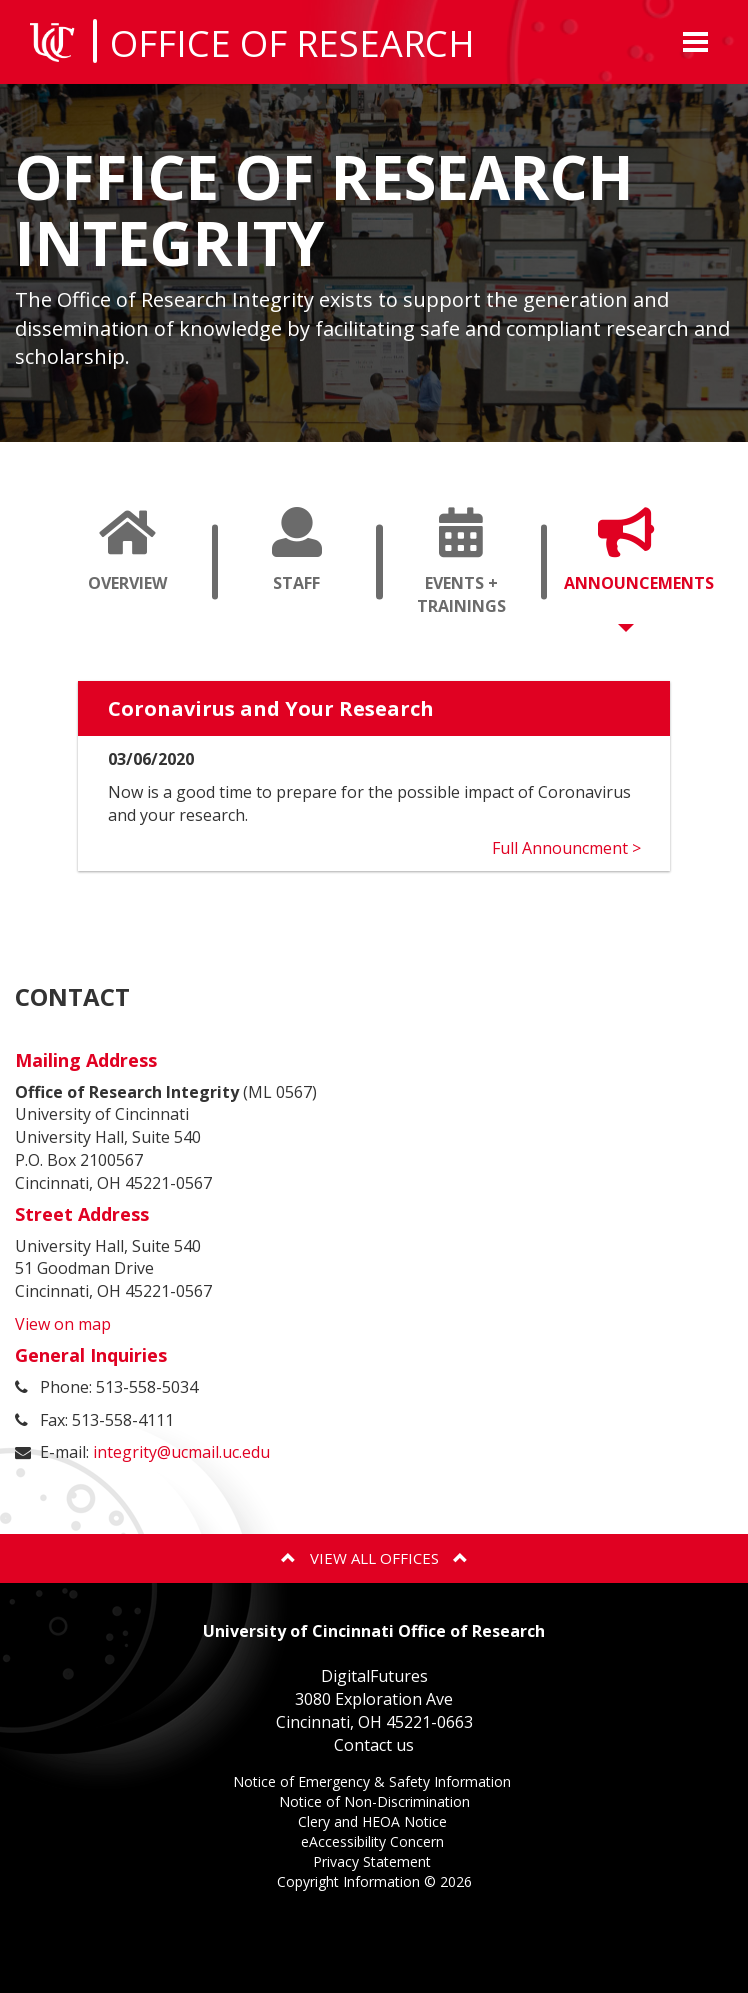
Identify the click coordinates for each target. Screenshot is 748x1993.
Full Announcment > (566, 848)
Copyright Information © (374, 1881)
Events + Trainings (469, 570)
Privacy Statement (374, 1863)
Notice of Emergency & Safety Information (374, 1783)
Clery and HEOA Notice (374, 1823)
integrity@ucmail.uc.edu (181, 1452)
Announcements (634, 570)
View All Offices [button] (374, 1558)
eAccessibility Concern (374, 1843)
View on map (63, 1324)
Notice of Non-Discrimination (374, 1803)
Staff (304, 570)
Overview (135, 570)
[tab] (127, 562)
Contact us (374, 1745)
